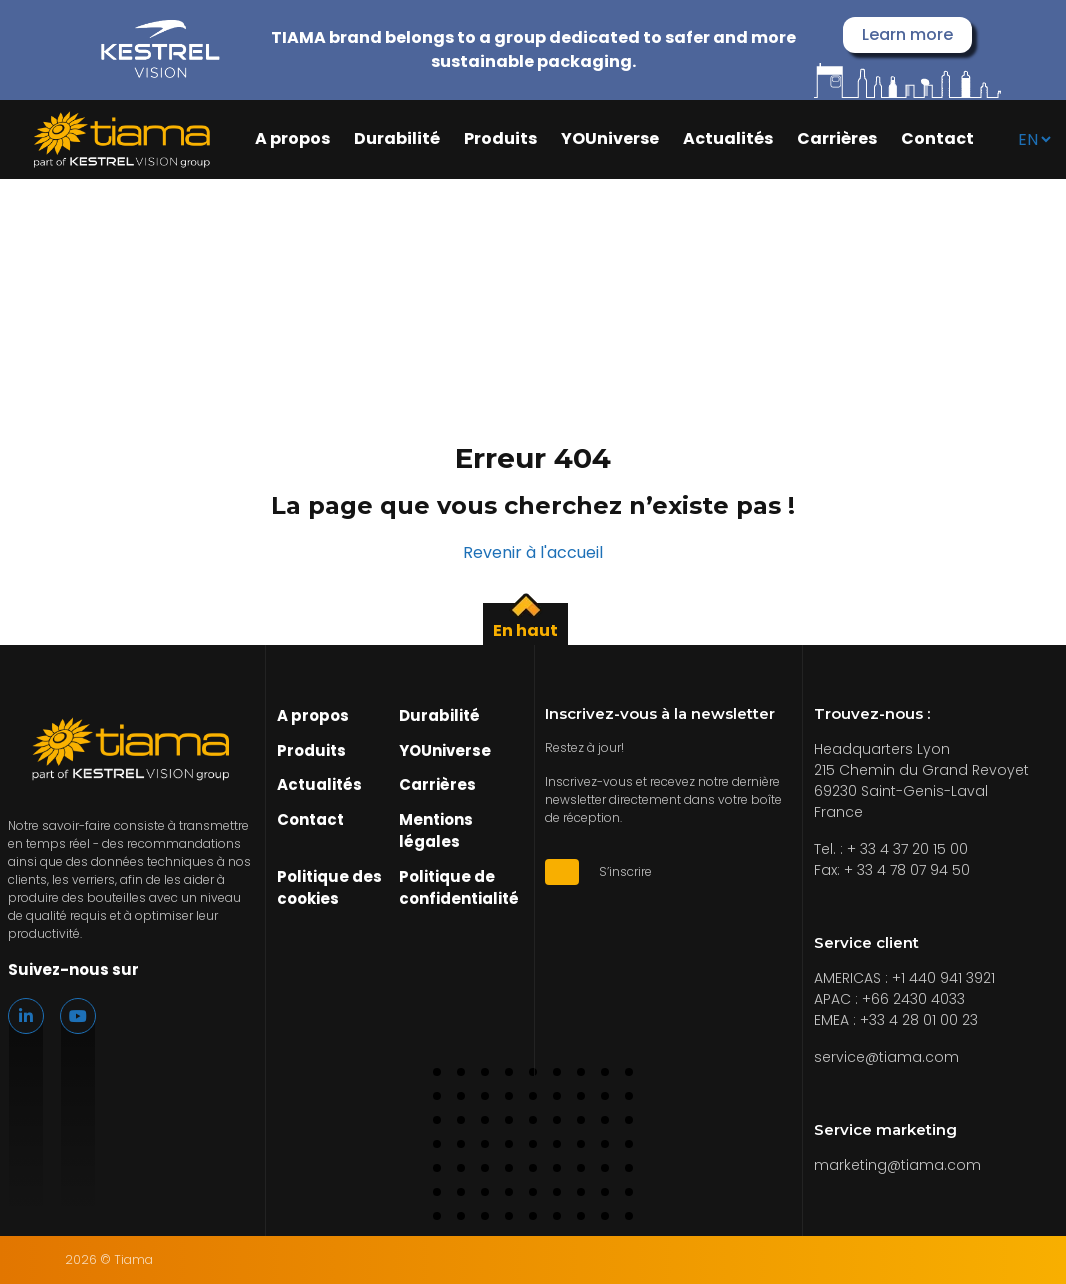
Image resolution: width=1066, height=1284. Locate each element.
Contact (937, 139)
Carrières (837, 139)
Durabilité (397, 139)
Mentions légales (436, 831)
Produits (500, 139)
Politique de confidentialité (459, 888)
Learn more (907, 34)
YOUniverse (610, 139)
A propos (292, 139)
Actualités (728, 139)
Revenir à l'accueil (533, 552)
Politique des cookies (329, 888)
